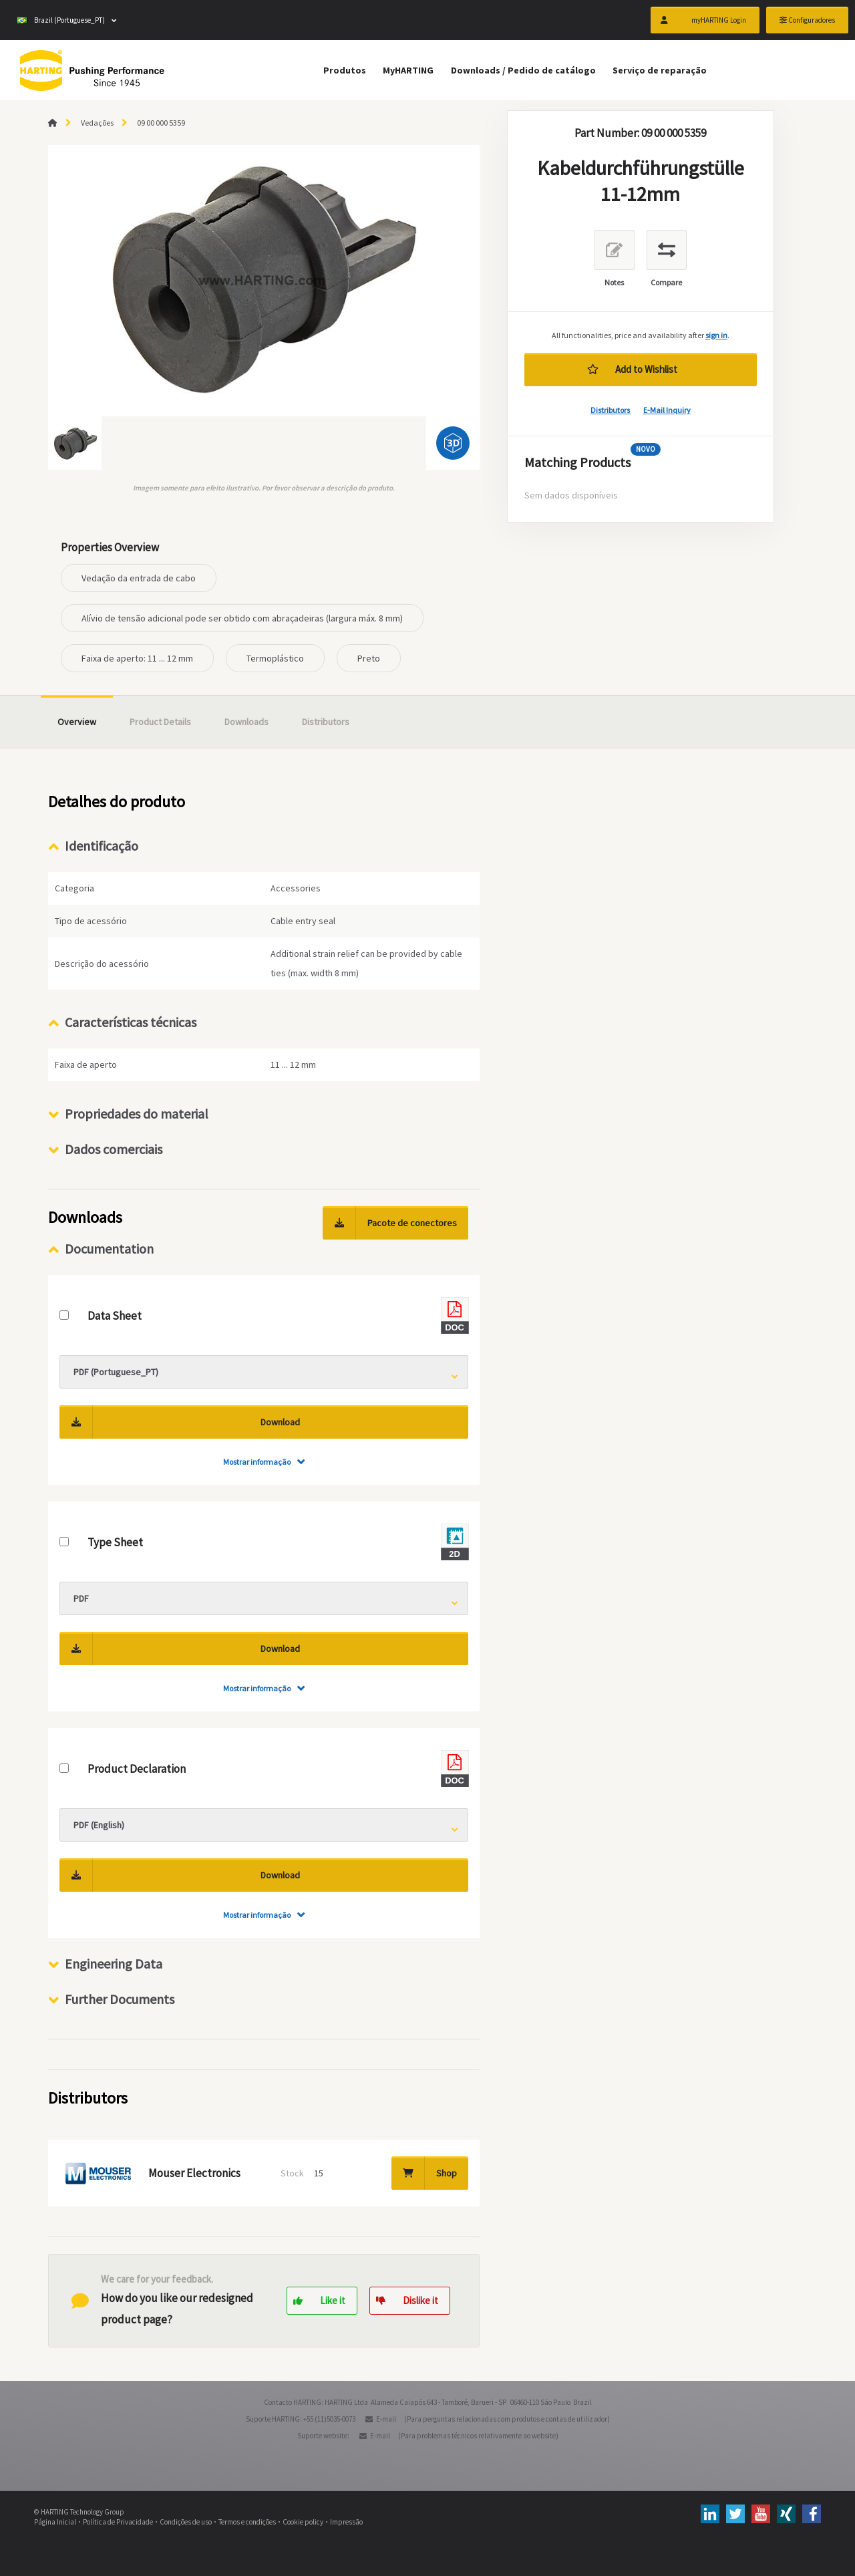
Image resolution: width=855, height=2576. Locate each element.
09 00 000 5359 (161, 123)
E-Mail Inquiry (667, 410)
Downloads (246, 722)
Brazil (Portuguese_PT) (61, 20)
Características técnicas (130, 1022)
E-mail (386, 2419)
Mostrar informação (257, 1462)
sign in (716, 335)
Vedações (97, 123)
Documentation (109, 1248)
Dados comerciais (113, 1149)
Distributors (610, 410)
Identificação (101, 845)
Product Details (160, 722)
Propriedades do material (136, 1113)
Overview (76, 722)
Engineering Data (113, 1963)
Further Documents (119, 1999)
